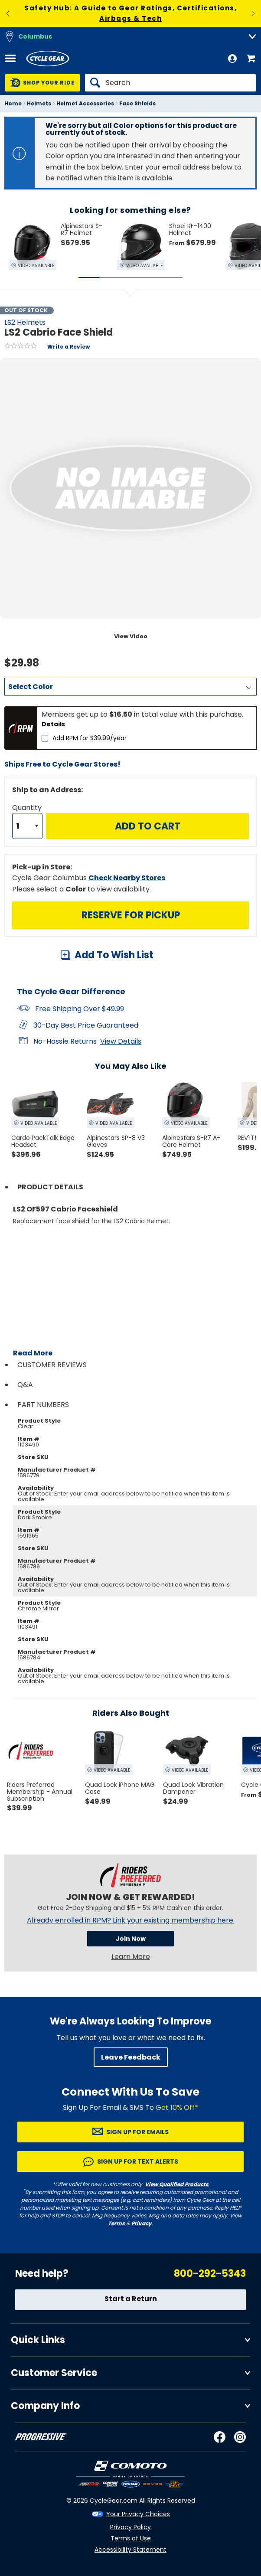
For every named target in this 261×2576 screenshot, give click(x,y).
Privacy (141, 2223)
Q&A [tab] (25, 1385)
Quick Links (38, 2340)
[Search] (170, 82)
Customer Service (54, 2373)
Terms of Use (131, 2538)
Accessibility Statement (130, 2549)
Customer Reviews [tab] (52, 1365)
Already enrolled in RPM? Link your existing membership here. (131, 1920)
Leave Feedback (130, 2057)
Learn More (130, 1957)
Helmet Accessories (85, 103)
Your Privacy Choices (138, 2514)
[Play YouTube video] (135, 1301)
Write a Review (68, 346)
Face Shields (137, 103)
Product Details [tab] (50, 1187)
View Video (130, 636)
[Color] (130, 687)
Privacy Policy (130, 2527)
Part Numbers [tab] (43, 1405)
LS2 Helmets (25, 322)
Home (13, 103)
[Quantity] (27, 826)
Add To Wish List (114, 955)
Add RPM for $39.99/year (89, 738)
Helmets (39, 103)
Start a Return (130, 2299)
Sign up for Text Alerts (137, 2161)
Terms (116, 2223)
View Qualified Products (177, 2184)
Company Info (45, 2406)
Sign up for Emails (137, 2132)
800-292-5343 (210, 2273)
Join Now (131, 1938)
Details (53, 724)
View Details (120, 1041)
